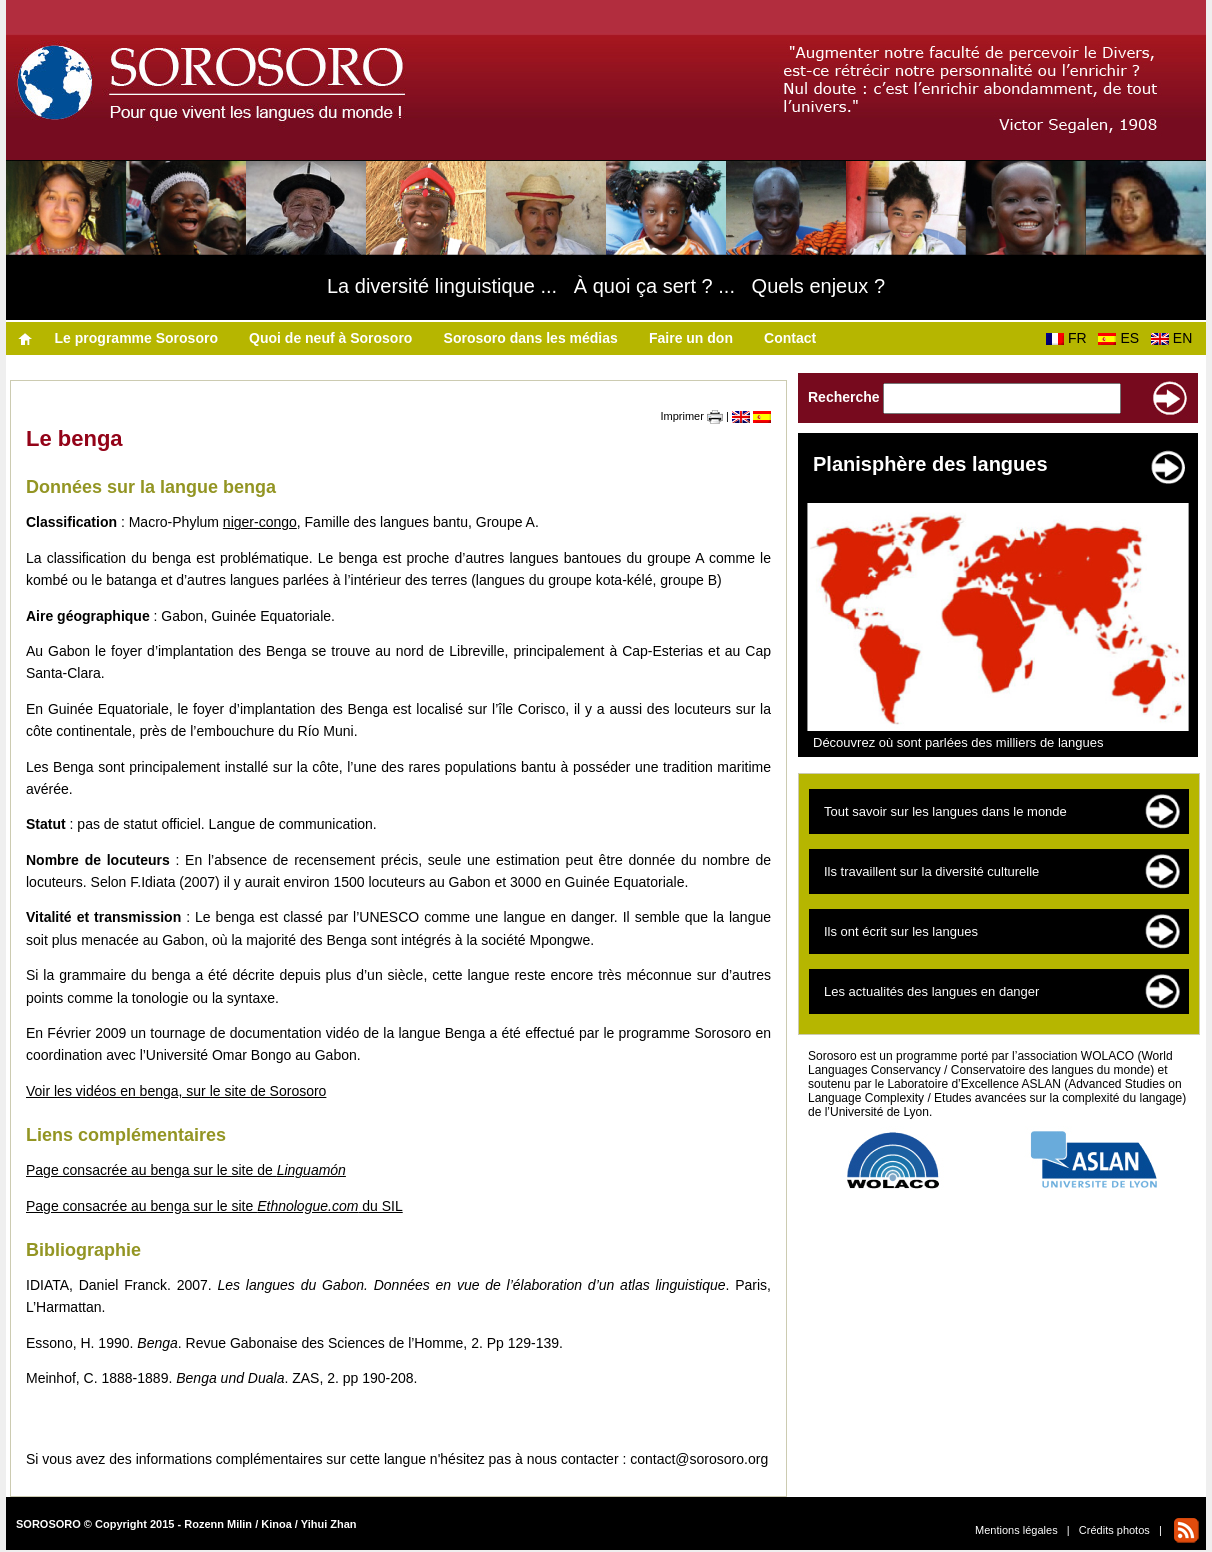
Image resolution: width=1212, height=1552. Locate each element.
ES (1122, 338)
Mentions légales (1016, 1530)
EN (1175, 338)
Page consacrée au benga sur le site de (186, 1170)
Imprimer (692, 416)
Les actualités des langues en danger (931, 991)
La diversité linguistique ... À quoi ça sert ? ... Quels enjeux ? (606, 286)
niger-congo (260, 522)
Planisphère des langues (930, 464)
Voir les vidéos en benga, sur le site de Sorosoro (176, 1091)
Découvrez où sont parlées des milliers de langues (958, 742)
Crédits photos (1114, 1530)
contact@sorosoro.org (699, 1459)
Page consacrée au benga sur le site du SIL (214, 1206)
